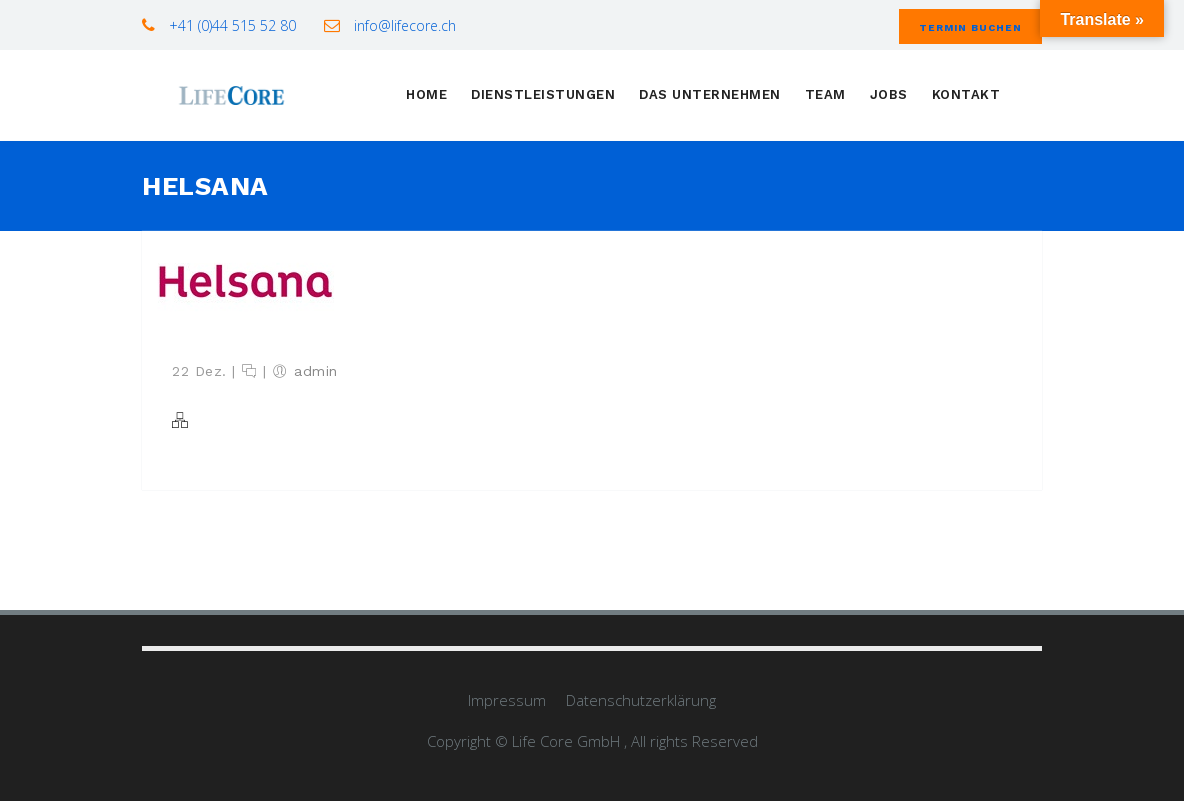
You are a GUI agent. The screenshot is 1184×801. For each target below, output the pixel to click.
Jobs (889, 94)
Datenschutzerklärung (641, 700)
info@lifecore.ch (403, 25)
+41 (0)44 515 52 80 (230, 25)
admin (316, 371)
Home (426, 94)
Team (825, 94)
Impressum (507, 700)
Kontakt (966, 94)
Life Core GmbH (568, 741)
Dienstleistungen (543, 94)
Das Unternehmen (710, 94)
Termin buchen (970, 27)
